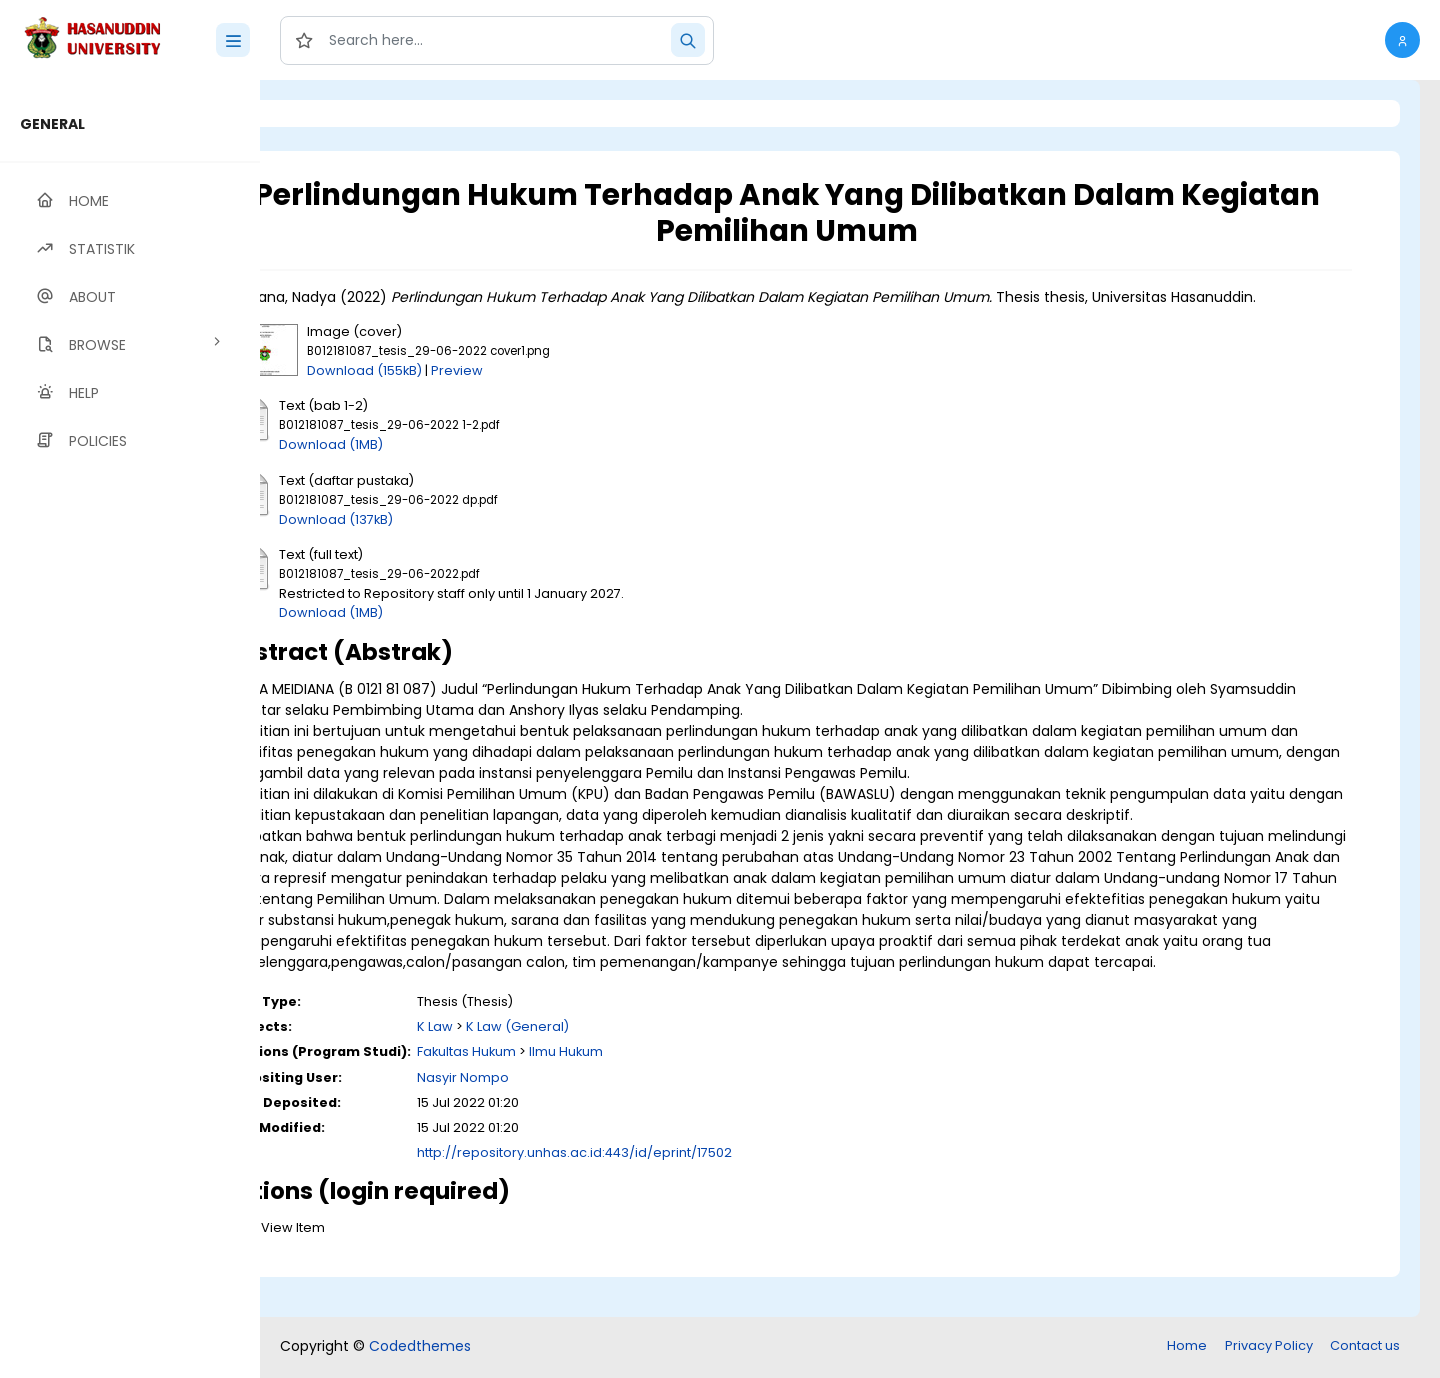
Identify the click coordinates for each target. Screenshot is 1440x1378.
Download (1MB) (437, 465)
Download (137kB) (442, 540)
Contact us (1365, 1347)
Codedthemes (420, 1348)
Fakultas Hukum (572, 1093)
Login (345, 113)
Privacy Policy (1269, 1347)
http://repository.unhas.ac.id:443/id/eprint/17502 (680, 1194)
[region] (130, 729)
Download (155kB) (470, 391)
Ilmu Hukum (672, 1093)
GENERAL (52, 124)
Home (1187, 1347)
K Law (541, 1068)
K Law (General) (623, 1068)
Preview (563, 391)
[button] (1402, 40)
